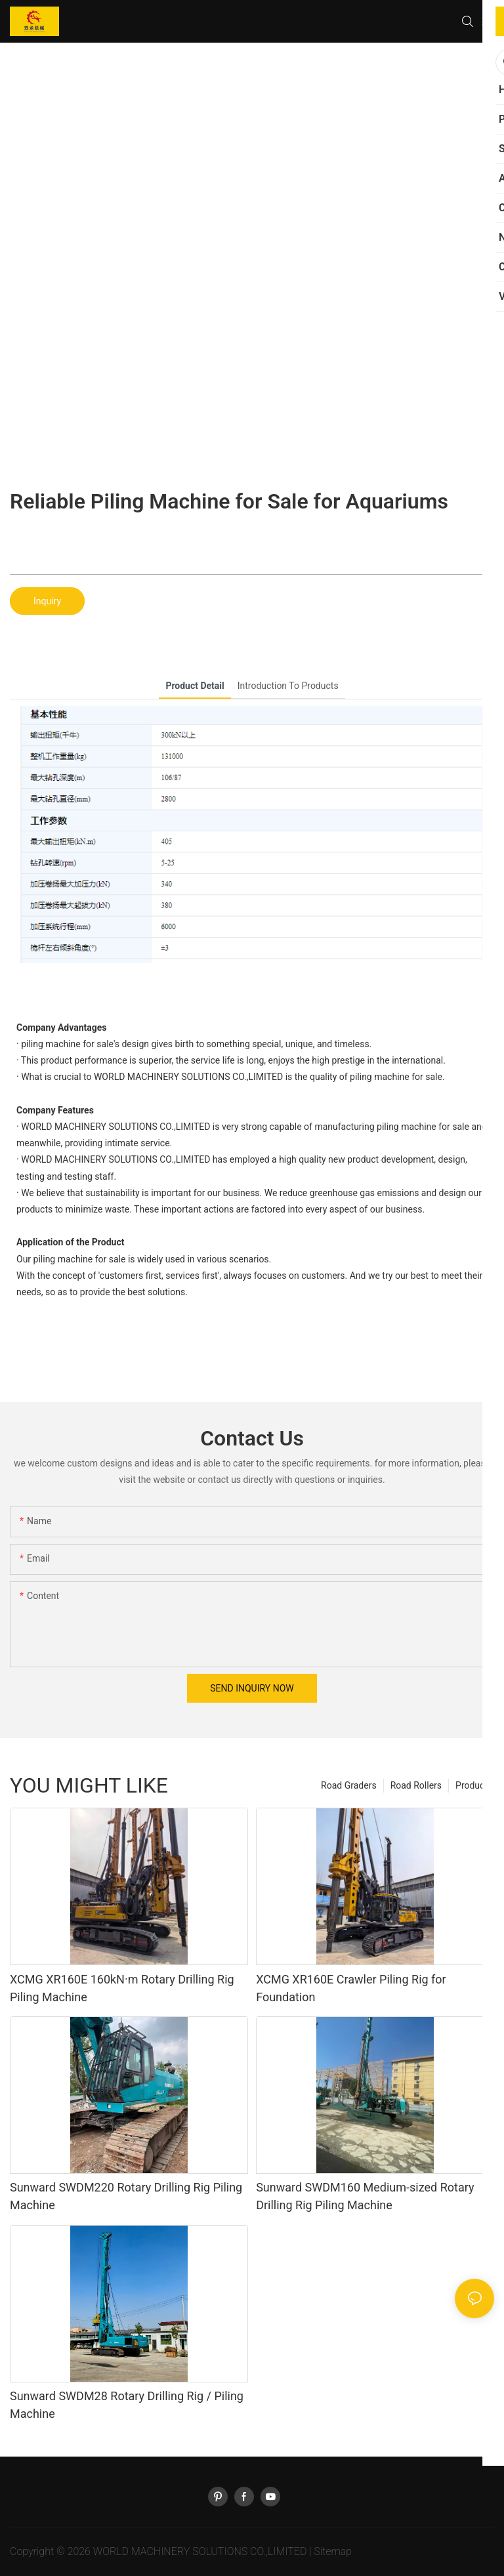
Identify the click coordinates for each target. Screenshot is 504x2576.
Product (471, 1785)
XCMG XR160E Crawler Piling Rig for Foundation (351, 1988)
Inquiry (47, 601)
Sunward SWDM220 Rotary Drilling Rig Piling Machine (126, 2196)
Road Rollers (416, 1785)
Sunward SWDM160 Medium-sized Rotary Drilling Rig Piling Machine (365, 2196)
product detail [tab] (194, 685)
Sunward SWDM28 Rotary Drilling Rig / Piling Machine (126, 2404)
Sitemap (333, 2551)
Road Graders (349, 1785)
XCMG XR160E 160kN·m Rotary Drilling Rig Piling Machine (122, 1988)
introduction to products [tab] (288, 685)
